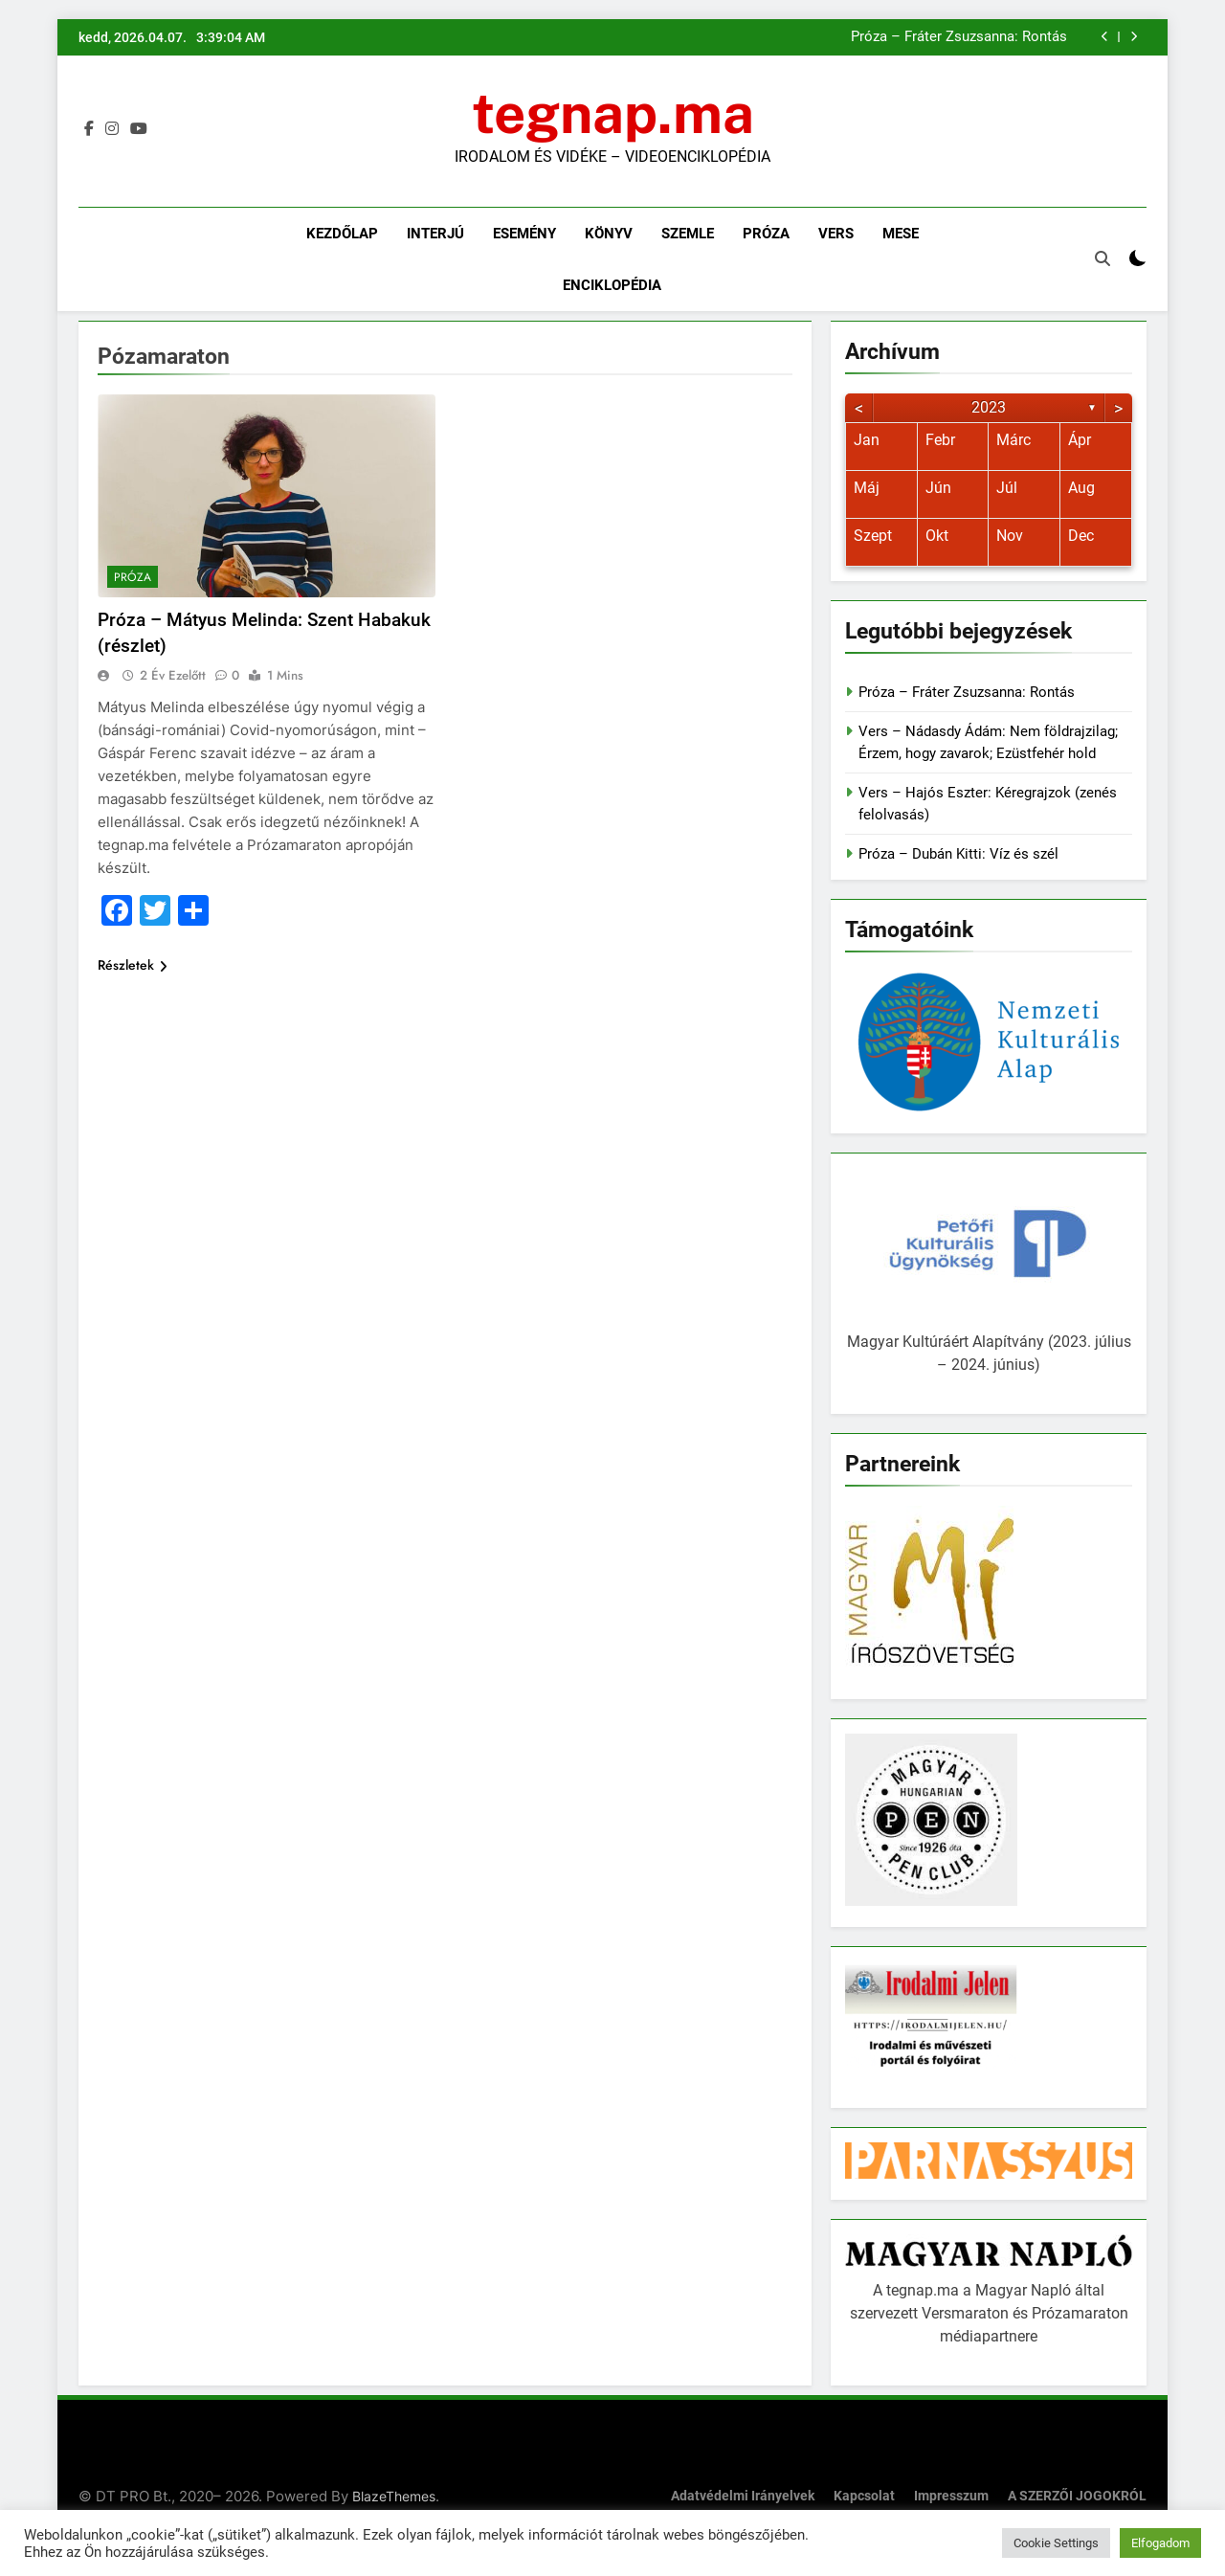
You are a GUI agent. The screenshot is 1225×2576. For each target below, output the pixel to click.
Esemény (524, 233)
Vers (836, 233)
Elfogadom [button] (1160, 2543)
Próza (766, 233)
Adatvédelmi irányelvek (742, 2496)
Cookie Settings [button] (1056, 2543)
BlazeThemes (393, 2496)
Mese (900, 233)
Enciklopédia (612, 285)
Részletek (132, 964)
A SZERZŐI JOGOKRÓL (1077, 2496)
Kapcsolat (864, 2496)
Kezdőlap (342, 233)
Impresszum (951, 2496)
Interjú (435, 233)
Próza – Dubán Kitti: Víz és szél (958, 853)
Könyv (609, 233)
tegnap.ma (613, 113)
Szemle (687, 233)
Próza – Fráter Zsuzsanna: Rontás (959, 37)
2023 (988, 407)
